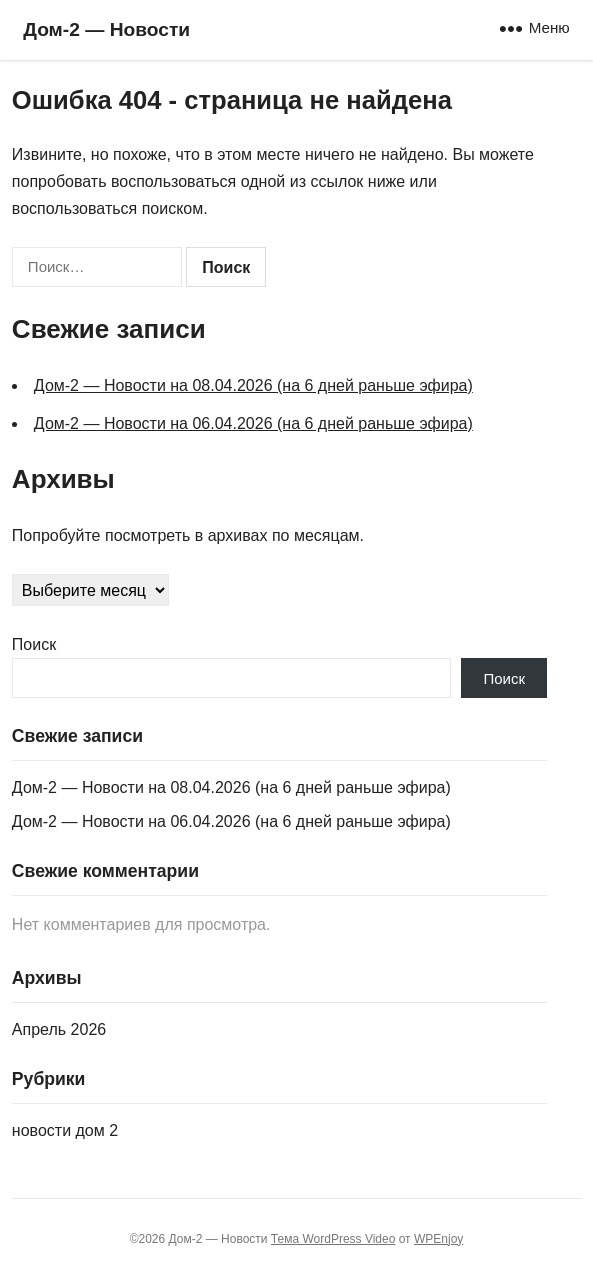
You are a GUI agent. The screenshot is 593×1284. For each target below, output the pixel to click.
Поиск (34, 644)
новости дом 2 (65, 1130)
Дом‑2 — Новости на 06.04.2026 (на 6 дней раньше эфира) (253, 423)
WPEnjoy (438, 1239)
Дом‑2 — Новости (106, 29)
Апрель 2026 (59, 1029)
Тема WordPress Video (333, 1239)
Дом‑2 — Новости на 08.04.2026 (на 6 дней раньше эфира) (253, 385)
